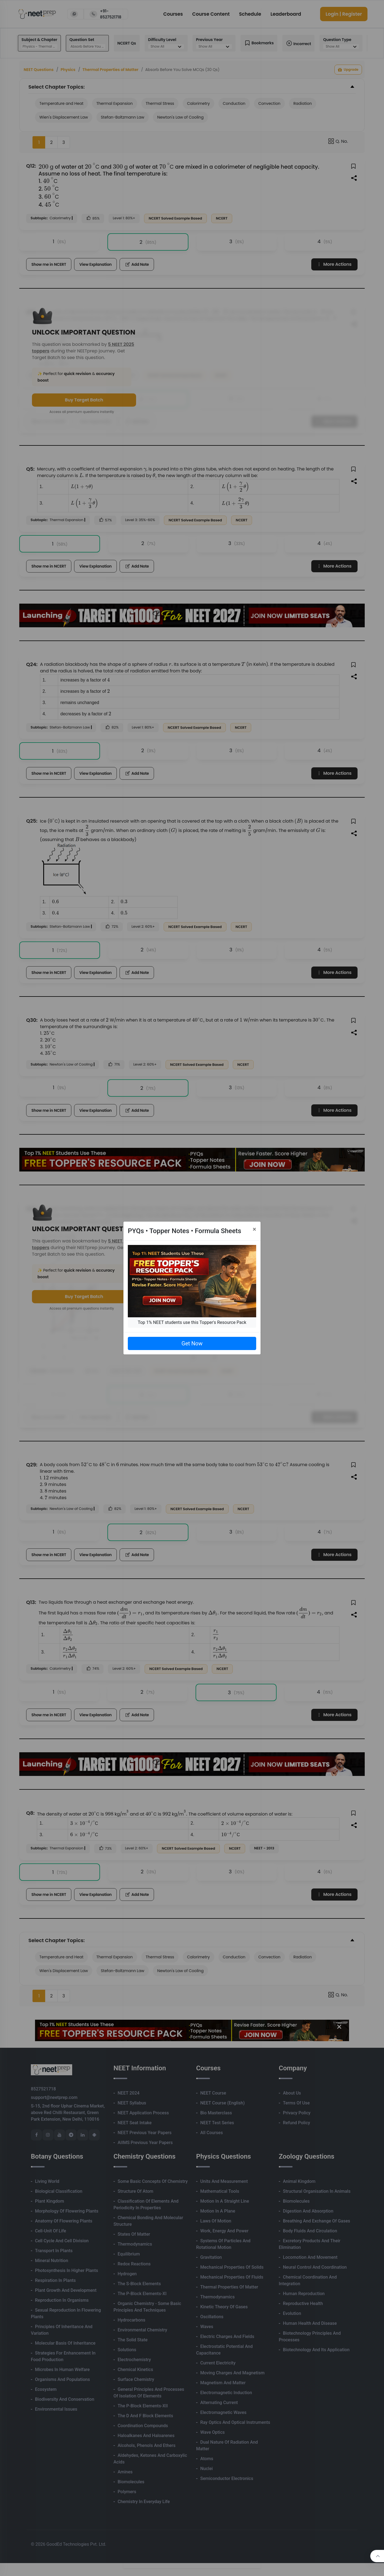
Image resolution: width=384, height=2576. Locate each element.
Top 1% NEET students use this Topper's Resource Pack (192, 1322)
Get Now (192, 1343)
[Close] (254, 1229)
